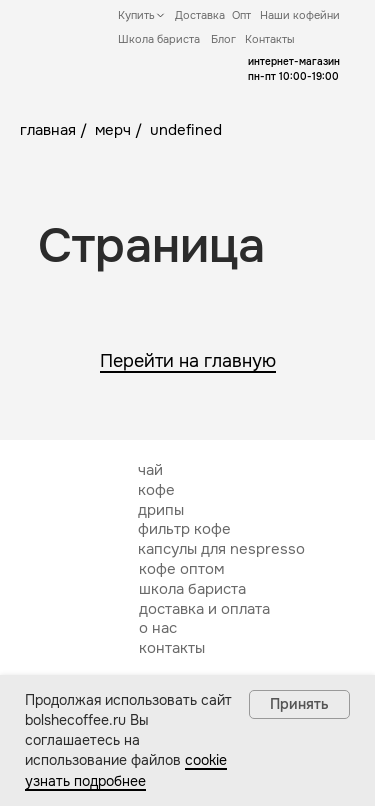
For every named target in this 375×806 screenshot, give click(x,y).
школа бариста (192, 589)
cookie (206, 760)
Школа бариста (159, 39)
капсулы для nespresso (221, 549)
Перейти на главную (188, 361)
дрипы (161, 510)
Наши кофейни (300, 15)
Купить (136, 15)
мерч (113, 130)
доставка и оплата (204, 609)
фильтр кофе (184, 529)
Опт (241, 15)
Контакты (269, 39)
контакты (172, 648)
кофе (156, 490)
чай (150, 470)
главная (48, 130)
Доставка (200, 15)
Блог (223, 39)
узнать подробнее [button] (85, 781)
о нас (158, 628)
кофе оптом (181, 569)
